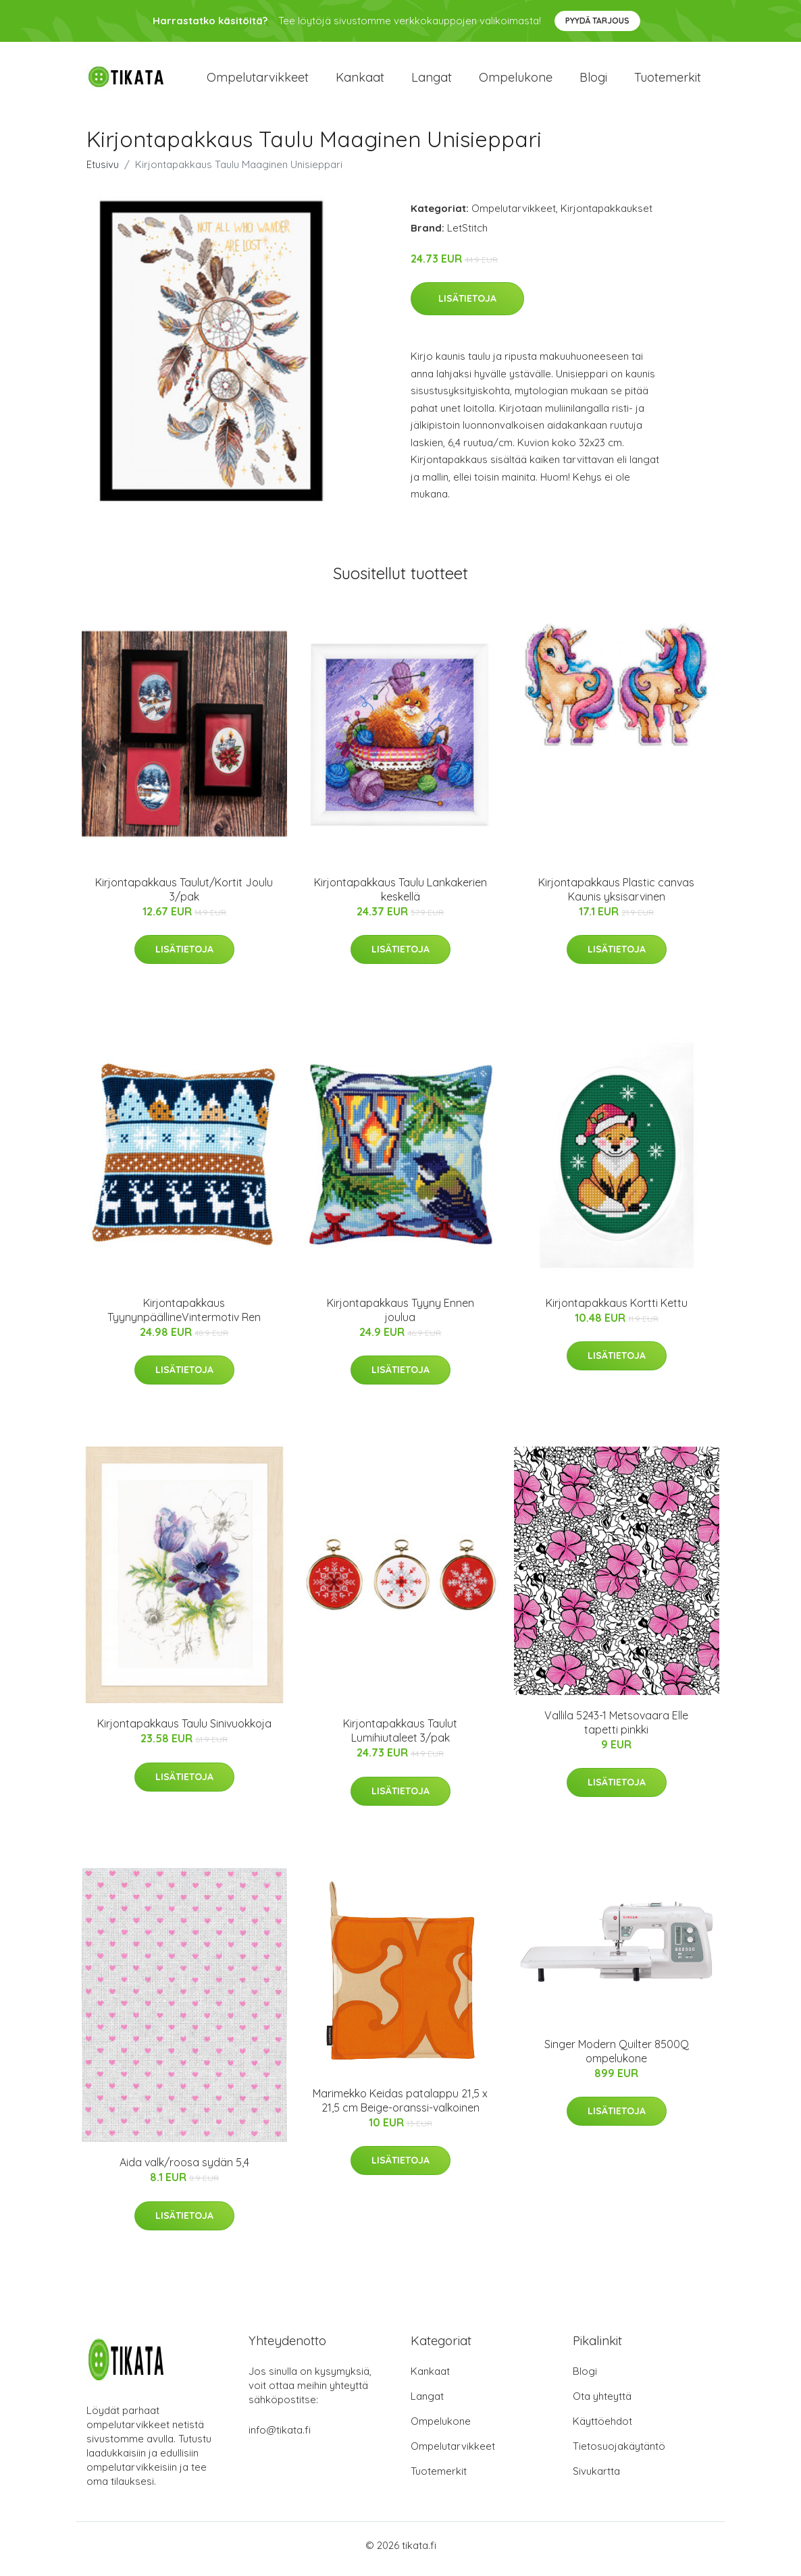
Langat (431, 80)
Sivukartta (596, 2478)
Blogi (593, 80)
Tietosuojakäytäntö (619, 2453)
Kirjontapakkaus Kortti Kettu (617, 1309)
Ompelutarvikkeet (258, 80)
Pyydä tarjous (597, 21)
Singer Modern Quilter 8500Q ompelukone (616, 2058)
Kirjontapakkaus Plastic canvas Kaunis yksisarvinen (616, 896)
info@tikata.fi (280, 2437)
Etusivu (102, 171)
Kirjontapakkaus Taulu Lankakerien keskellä (400, 896)
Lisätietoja (467, 306)
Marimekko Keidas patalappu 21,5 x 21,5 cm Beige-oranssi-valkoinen (400, 2107)
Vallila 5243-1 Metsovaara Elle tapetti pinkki (616, 1729)
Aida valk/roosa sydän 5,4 (184, 2169)
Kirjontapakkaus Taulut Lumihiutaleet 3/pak (400, 1738)
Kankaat (360, 80)
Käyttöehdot (602, 2428)
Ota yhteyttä (602, 2403)
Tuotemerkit (667, 80)
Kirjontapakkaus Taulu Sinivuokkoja (184, 1731)
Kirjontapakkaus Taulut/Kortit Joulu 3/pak (184, 896)
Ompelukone (515, 80)
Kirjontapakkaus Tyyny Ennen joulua (400, 1317)
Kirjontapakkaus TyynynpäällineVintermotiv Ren (184, 1317)
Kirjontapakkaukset (606, 215)
